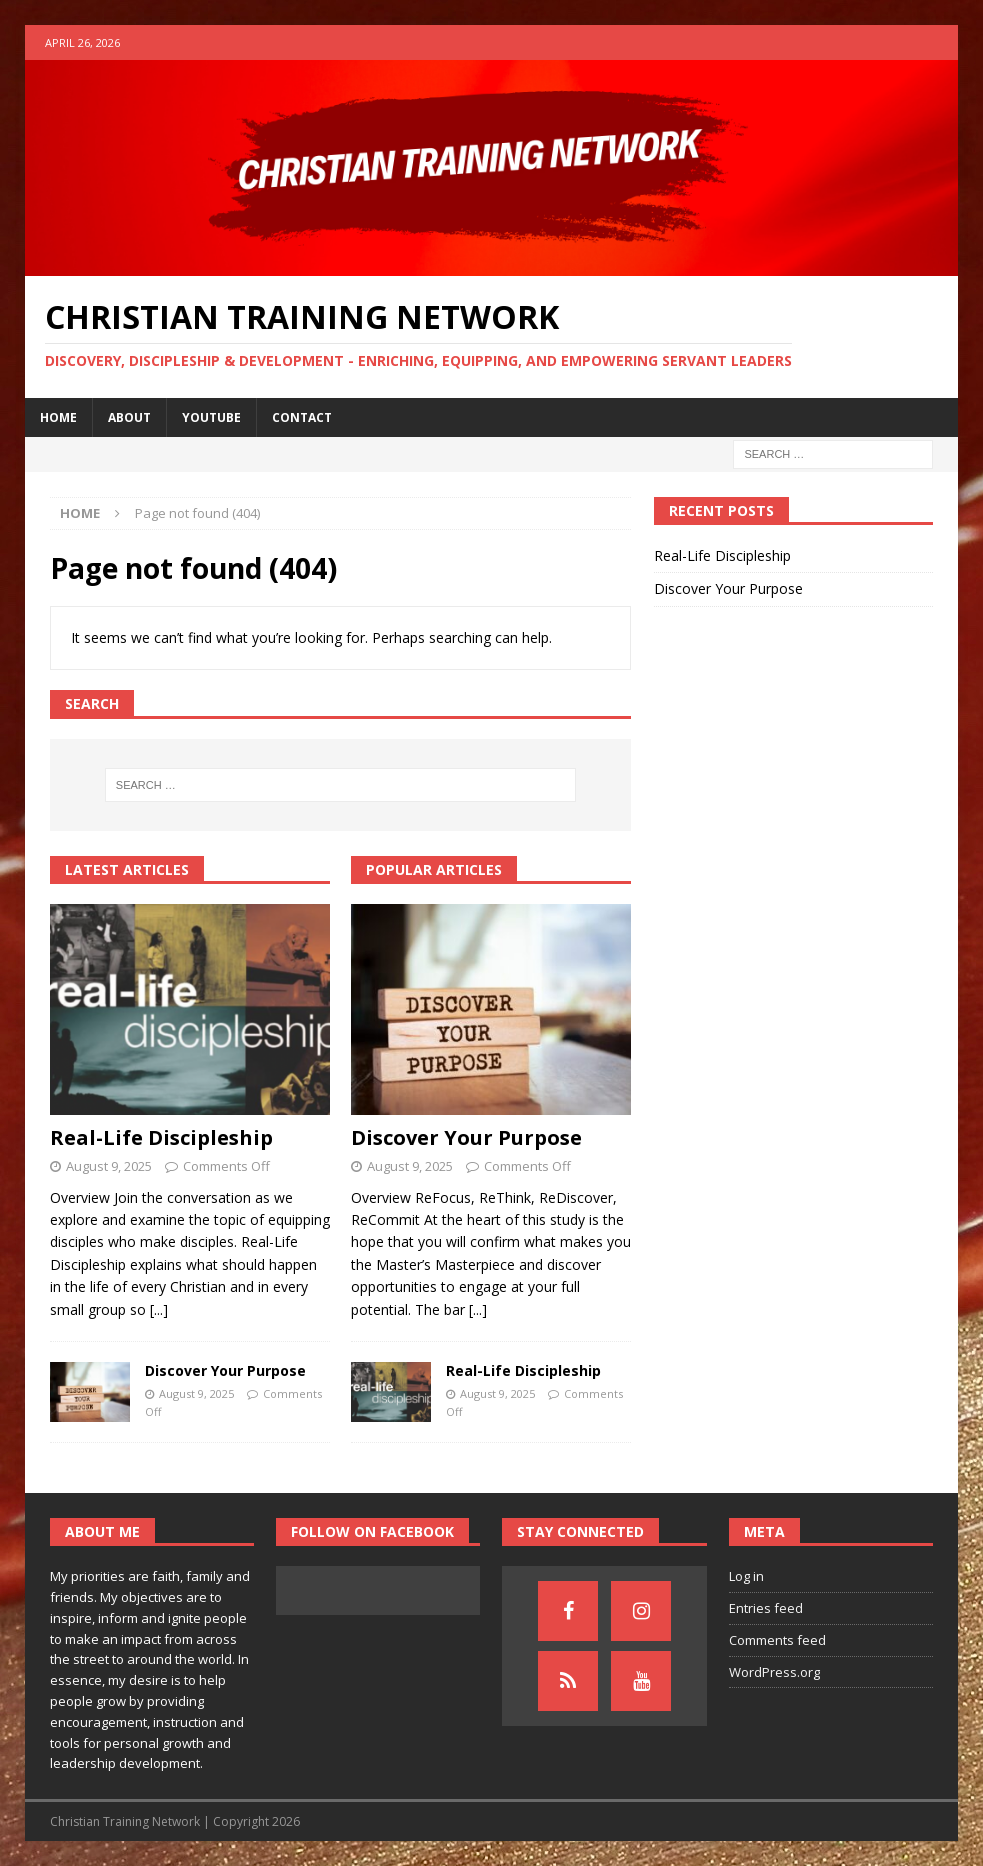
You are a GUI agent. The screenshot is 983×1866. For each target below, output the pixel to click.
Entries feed (766, 1608)
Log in (746, 1576)
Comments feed (777, 1640)
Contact (302, 417)
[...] (159, 1309)
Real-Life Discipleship (161, 1137)
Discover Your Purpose (225, 1370)
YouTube (211, 417)
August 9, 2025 (109, 1166)
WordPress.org (774, 1672)
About (129, 417)
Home (58, 417)
